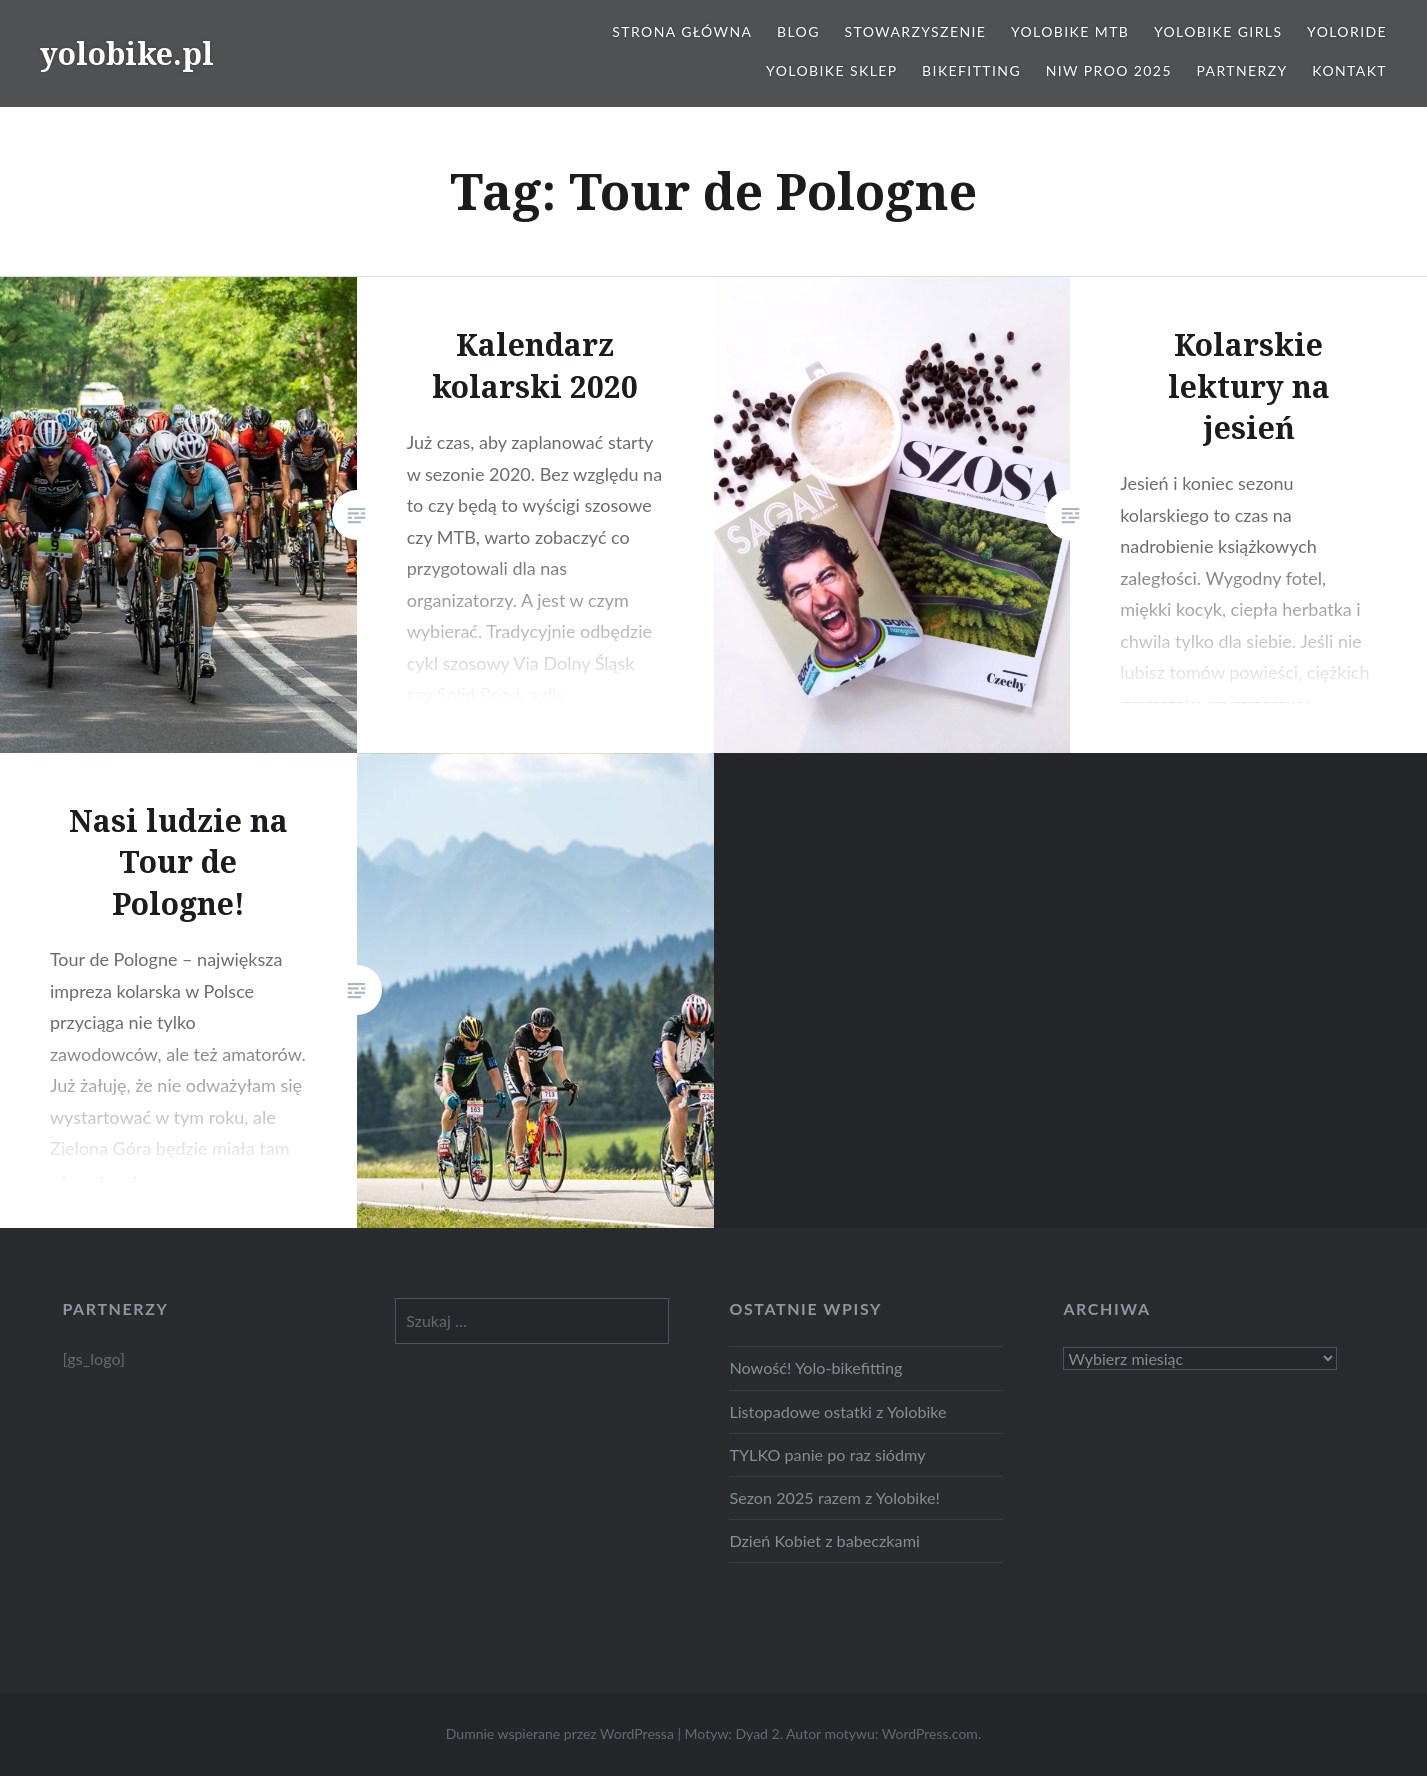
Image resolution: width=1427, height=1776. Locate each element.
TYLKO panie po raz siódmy (827, 1454)
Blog (798, 31)
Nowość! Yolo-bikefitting (815, 1367)
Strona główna (682, 31)
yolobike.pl (127, 53)
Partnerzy (1242, 70)
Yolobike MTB (1070, 31)
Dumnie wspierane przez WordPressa (560, 1733)
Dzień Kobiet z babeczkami (824, 1540)
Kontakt (1349, 70)
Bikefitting (971, 70)
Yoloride (1347, 31)
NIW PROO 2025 (1109, 70)
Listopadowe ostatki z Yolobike (837, 1411)
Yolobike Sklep (831, 70)
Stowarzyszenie (915, 31)
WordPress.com (930, 1733)
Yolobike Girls (1218, 31)
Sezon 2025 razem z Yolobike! (834, 1497)
